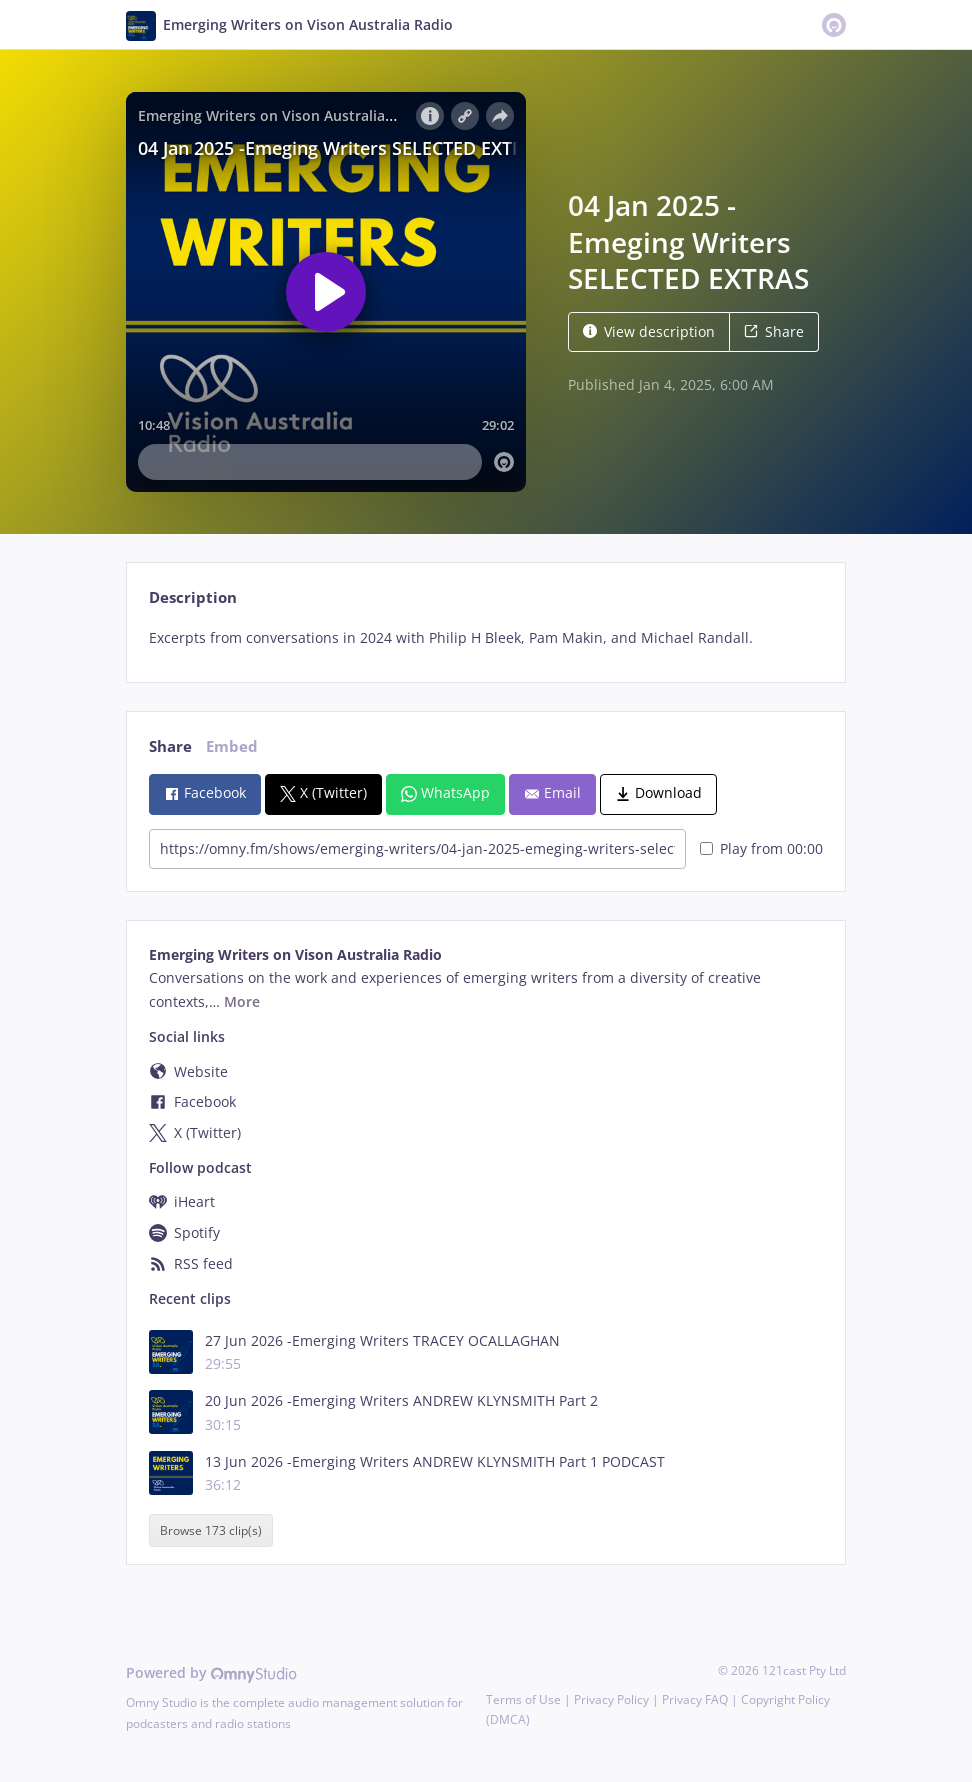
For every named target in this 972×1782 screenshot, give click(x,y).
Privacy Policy (611, 1699)
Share (774, 331)
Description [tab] (193, 597)
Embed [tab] (232, 746)
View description (649, 331)
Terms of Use (523, 1699)
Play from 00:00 (761, 848)
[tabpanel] (485, 638)
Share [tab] (170, 746)
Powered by (211, 1672)
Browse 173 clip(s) (211, 1530)
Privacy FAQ (695, 1699)
